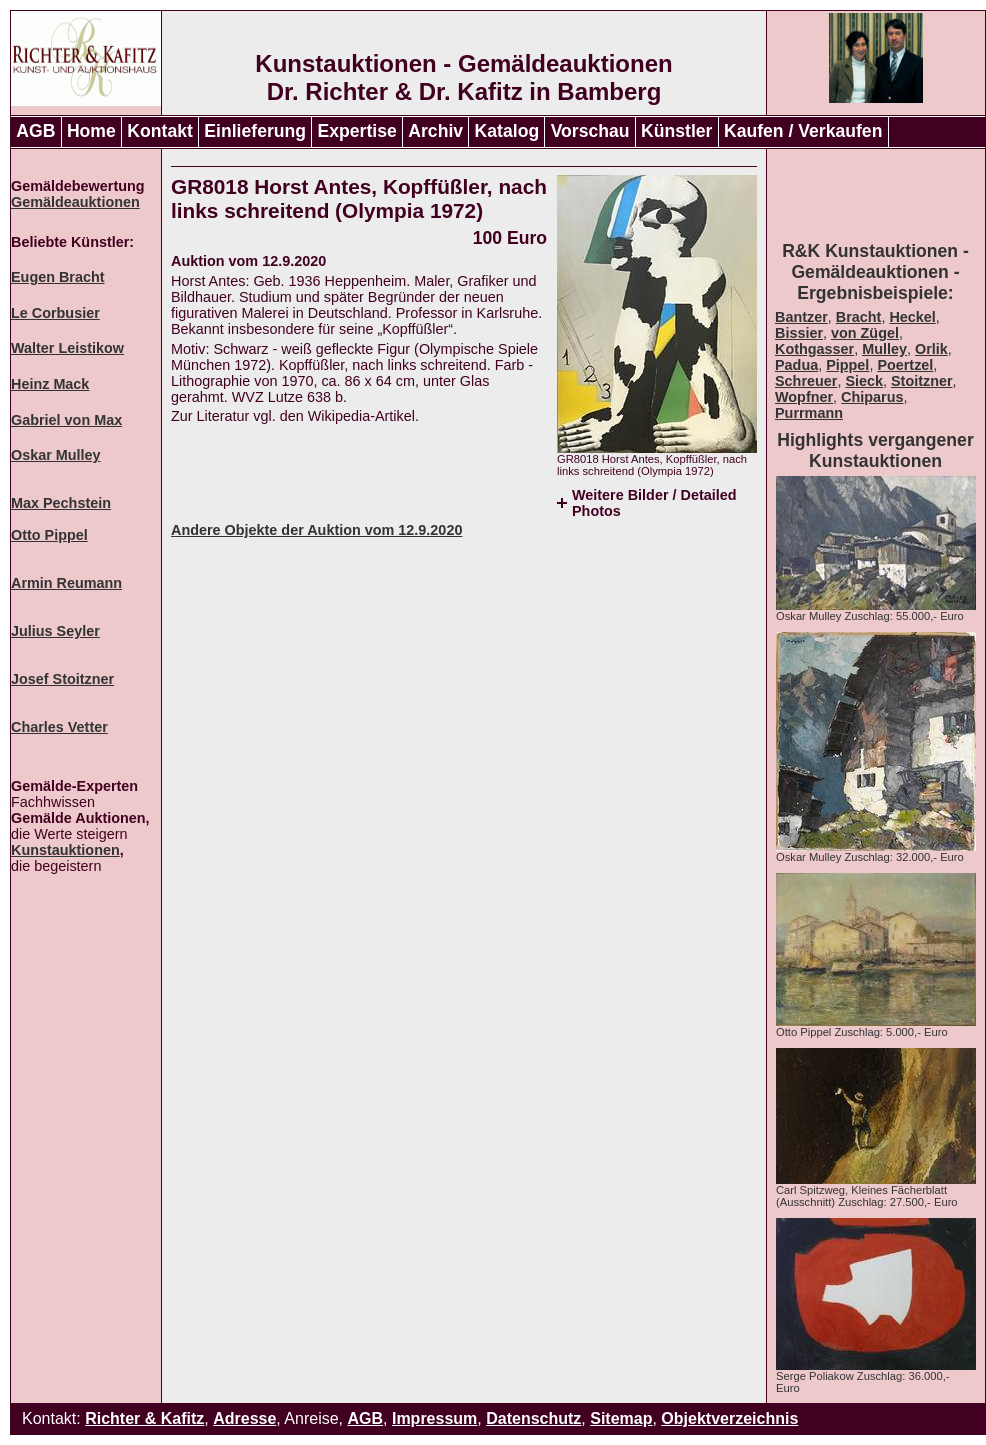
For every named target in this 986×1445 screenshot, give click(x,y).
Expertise (357, 131)
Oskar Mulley (56, 455)
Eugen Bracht (58, 277)
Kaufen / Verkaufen (803, 131)
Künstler (676, 131)
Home (91, 131)
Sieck (864, 381)
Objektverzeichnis (729, 1418)
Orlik (931, 349)
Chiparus (872, 397)
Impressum (434, 1418)
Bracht (859, 317)
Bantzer (801, 317)
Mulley (884, 349)
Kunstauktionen (65, 850)
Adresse (244, 1418)
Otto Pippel (49, 535)
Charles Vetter (59, 727)
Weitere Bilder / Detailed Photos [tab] (654, 503)
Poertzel (905, 365)
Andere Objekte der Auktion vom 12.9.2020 (316, 530)
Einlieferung (255, 131)
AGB (35, 131)
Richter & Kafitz (144, 1418)
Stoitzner (922, 381)
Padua (796, 365)
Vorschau (590, 131)
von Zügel (865, 333)
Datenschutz (533, 1418)
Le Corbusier (55, 313)
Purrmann (809, 413)
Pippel (847, 365)
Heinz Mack (50, 384)
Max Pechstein (61, 503)
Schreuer (806, 381)
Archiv (435, 131)
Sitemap (621, 1418)
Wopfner (804, 397)
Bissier (799, 333)
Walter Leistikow (67, 348)
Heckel (912, 317)
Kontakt (160, 131)
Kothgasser (814, 349)
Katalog (507, 131)
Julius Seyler (55, 631)
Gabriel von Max (66, 420)
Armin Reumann (66, 583)
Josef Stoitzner (62, 679)
